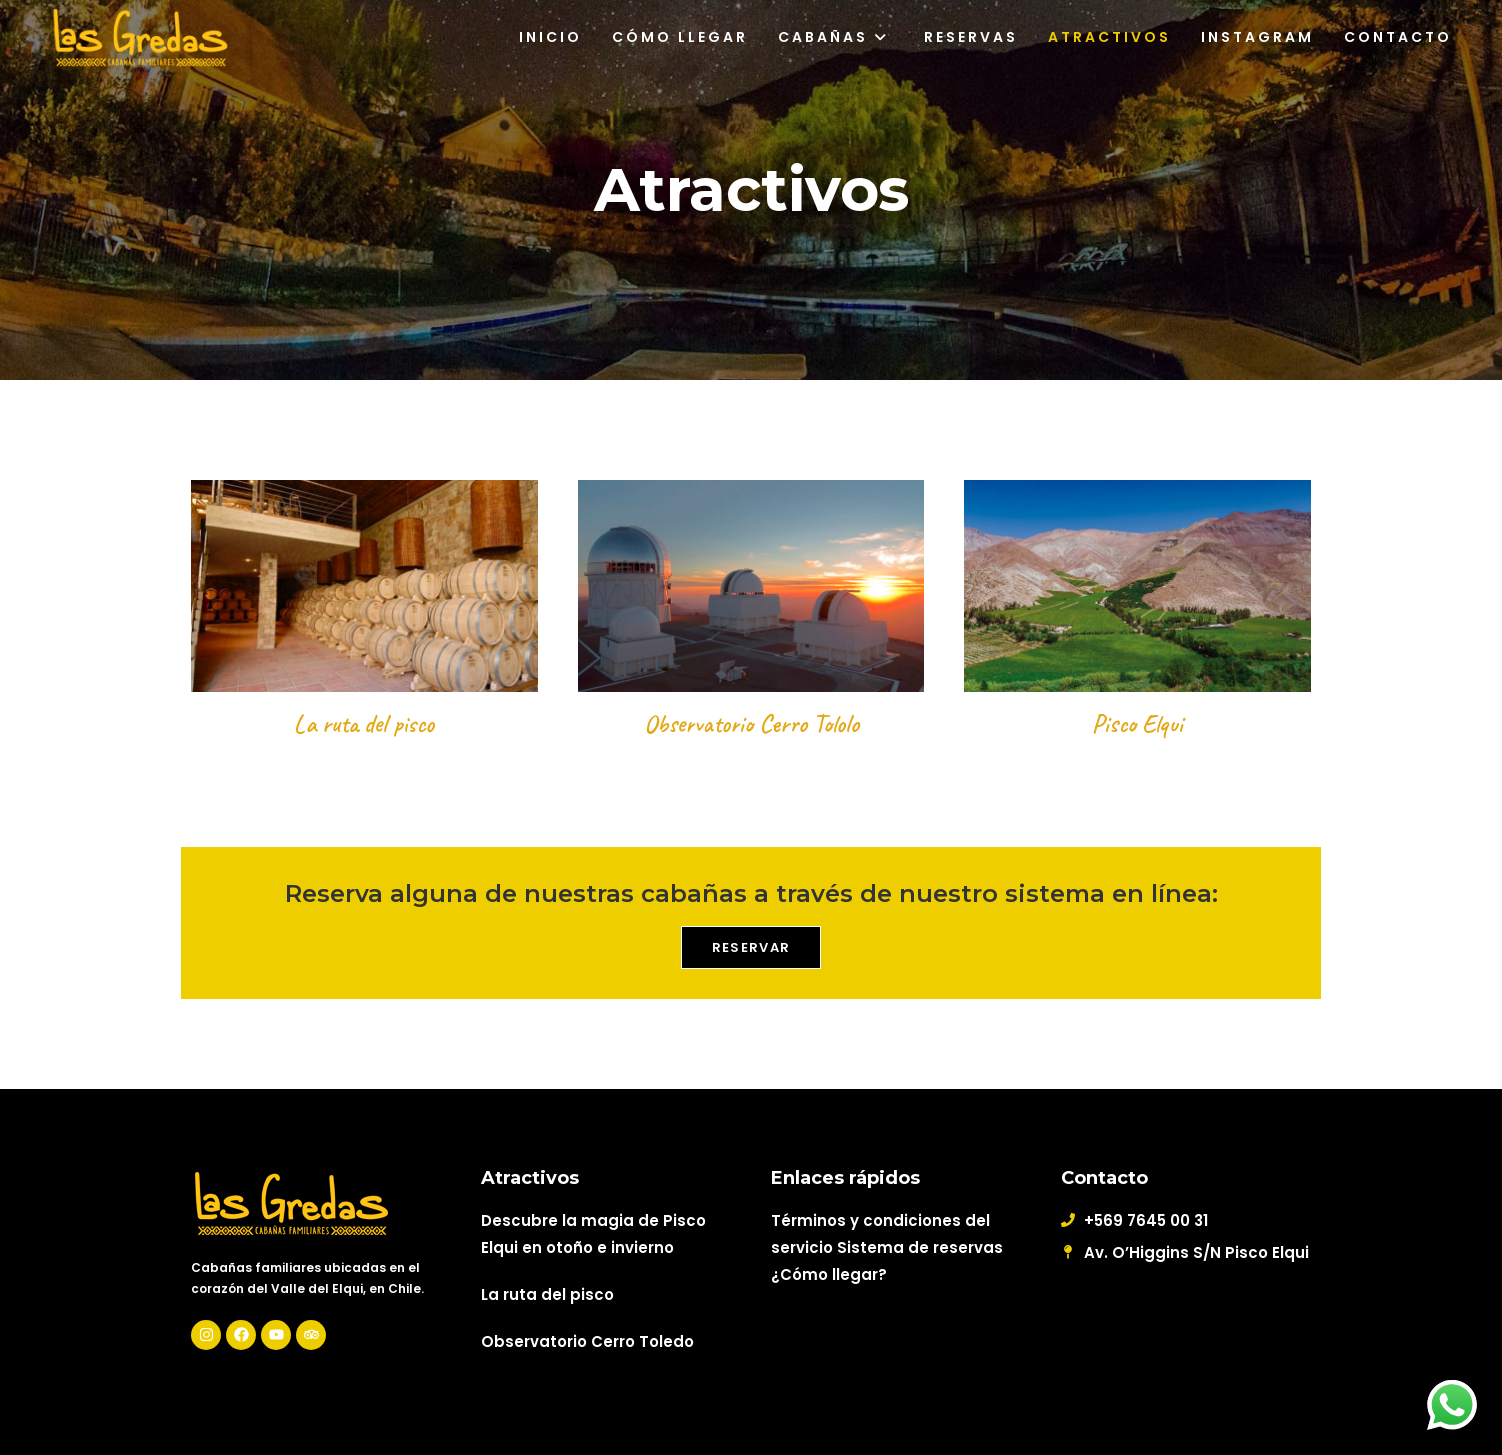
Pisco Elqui (1137, 724)
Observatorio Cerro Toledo (587, 1341)
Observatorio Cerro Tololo (751, 724)
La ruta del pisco (364, 724)
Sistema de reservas (920, 1247)
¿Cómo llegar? (829, 1274)
